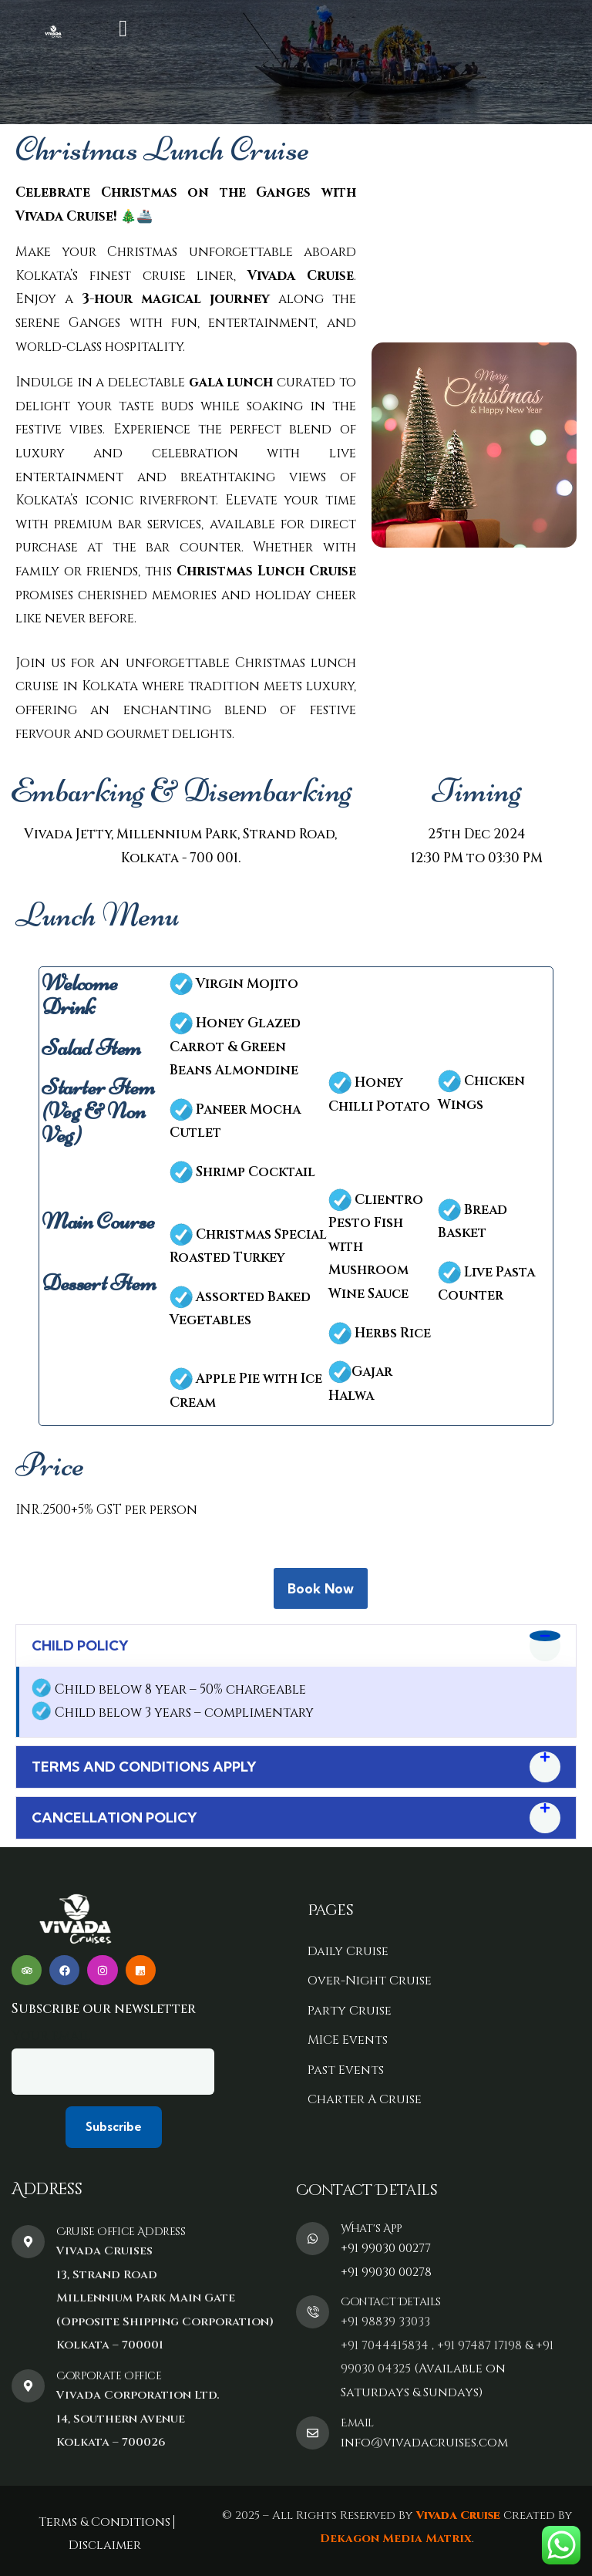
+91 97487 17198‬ (479, 2345)
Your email (113, 2061)
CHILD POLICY (80, 1645)
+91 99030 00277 (386, 2248)
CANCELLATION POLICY (114, 1817)
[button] (296, 1646)
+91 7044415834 (385, 2345)
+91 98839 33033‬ (385, 2321)
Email (357, 2423)
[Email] (312, 2433)
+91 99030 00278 (386, 2272)
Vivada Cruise (456, 2515)
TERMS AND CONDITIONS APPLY (144, 1766)
